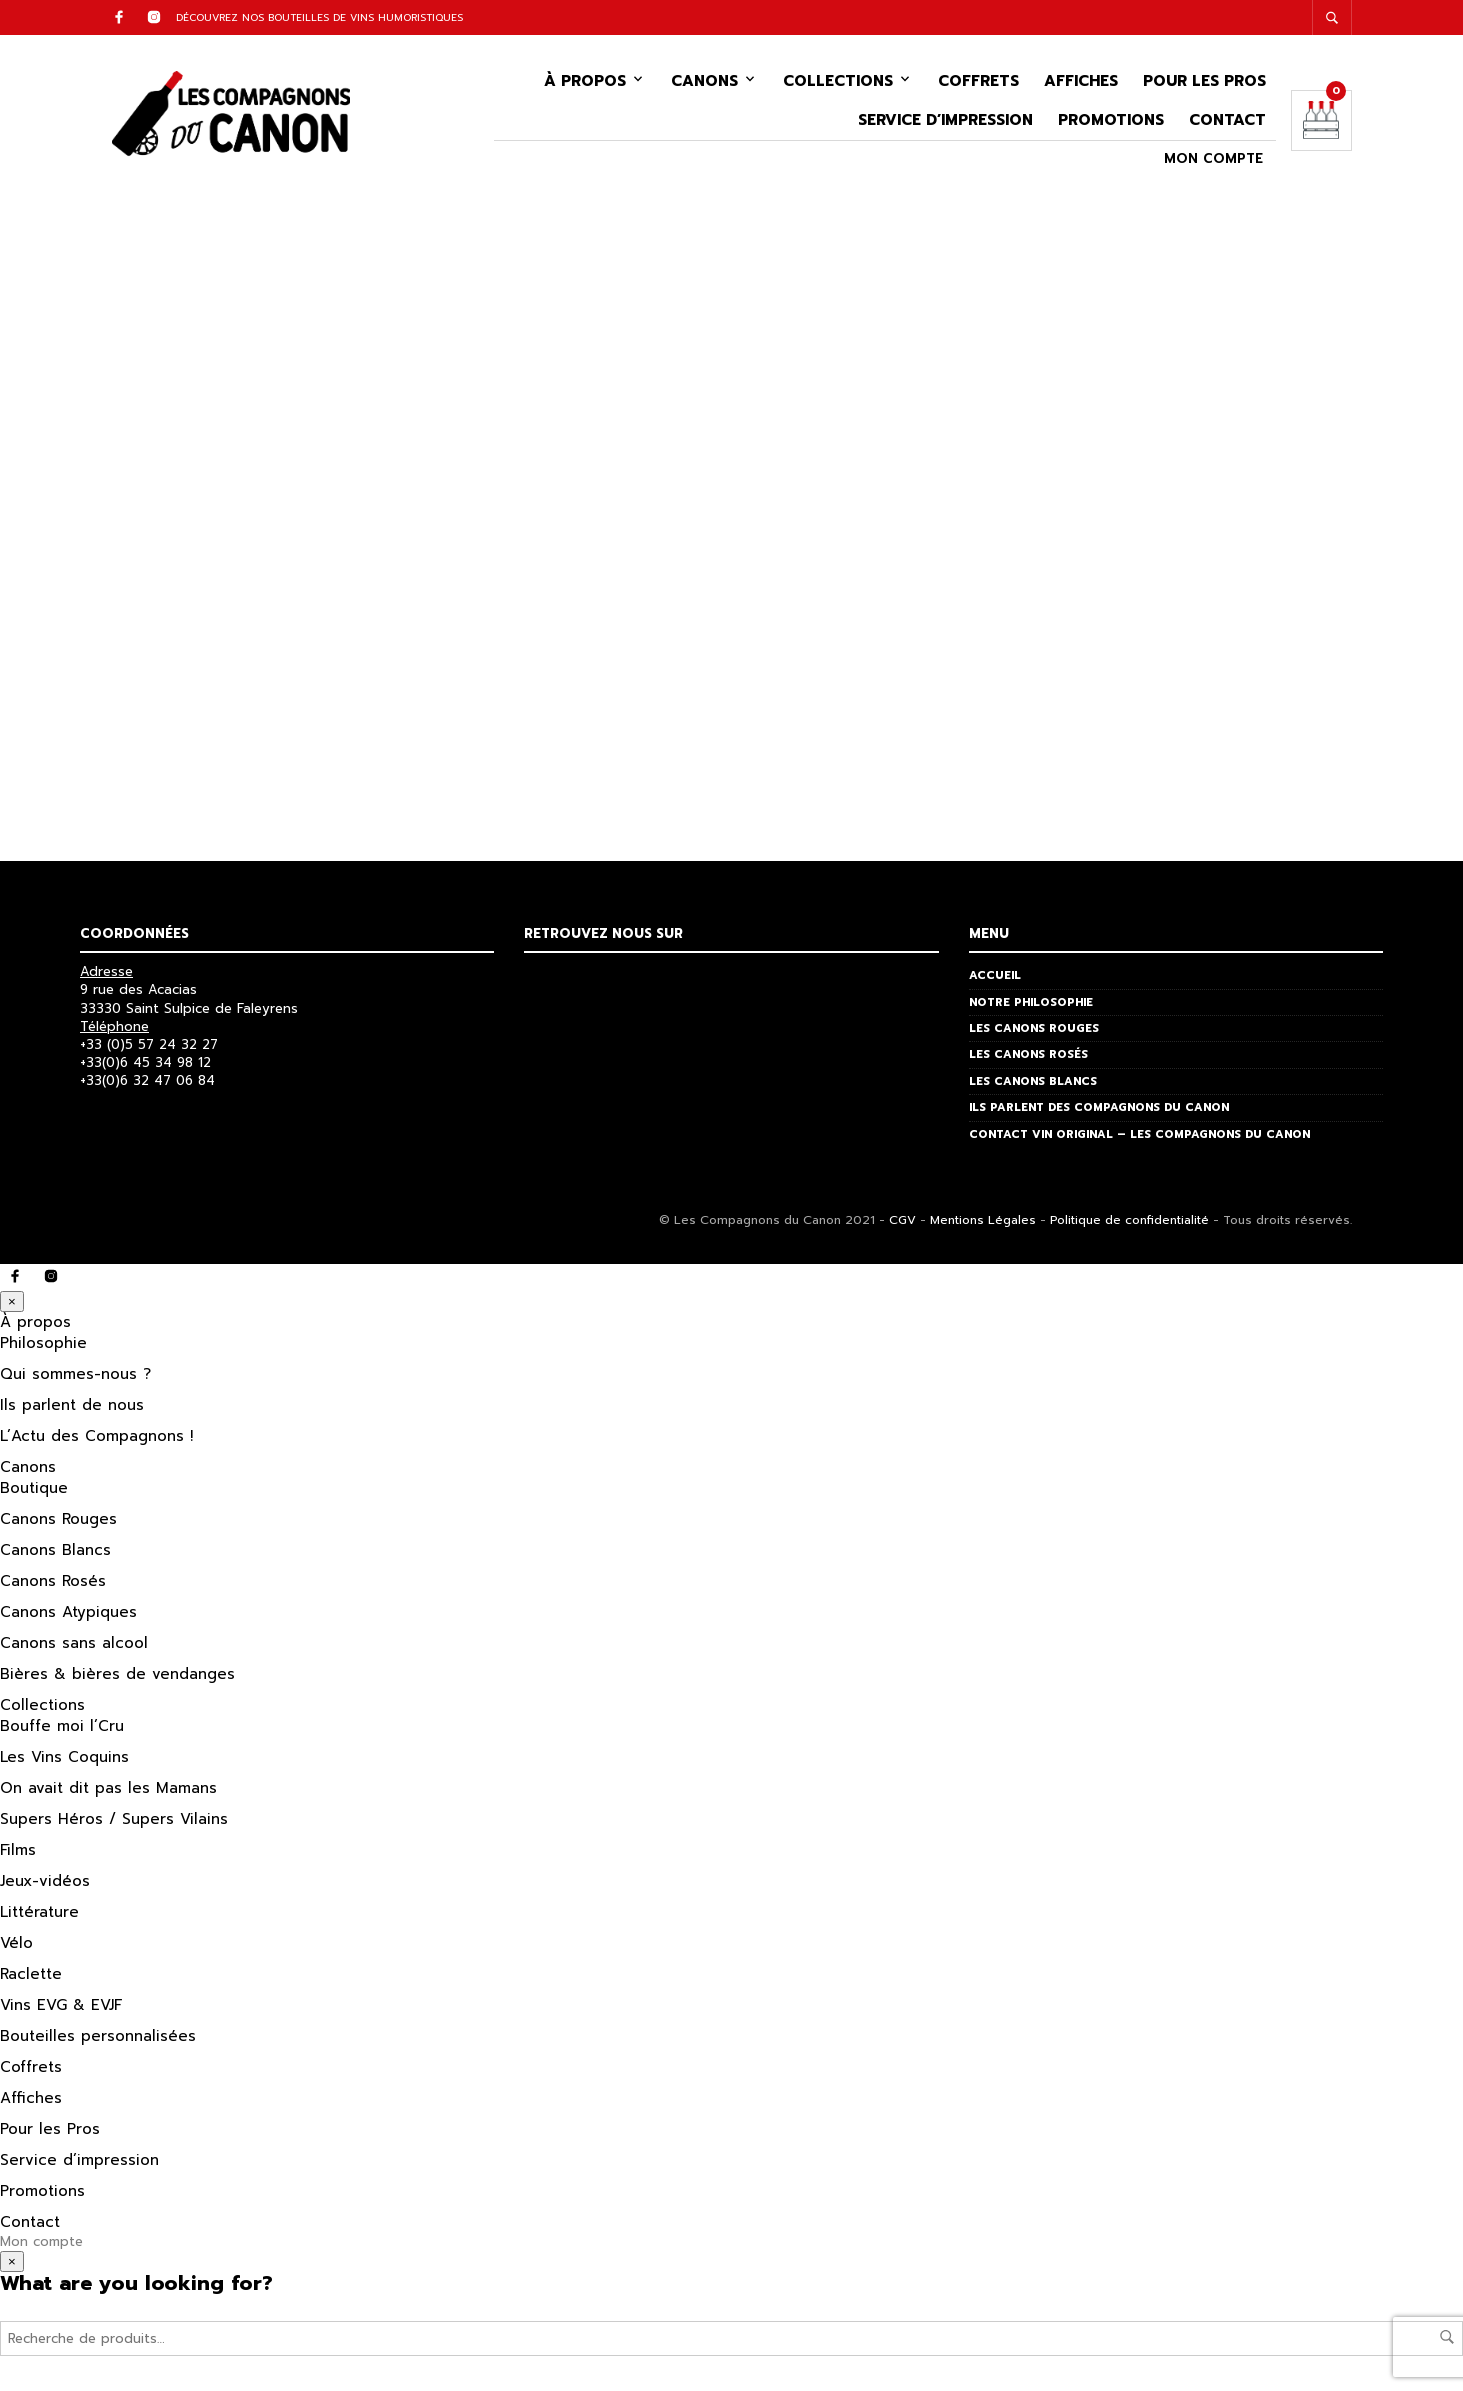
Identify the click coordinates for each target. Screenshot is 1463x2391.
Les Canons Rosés (1028, 1060)
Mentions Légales (983, 1225)
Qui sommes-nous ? (75, 1379)
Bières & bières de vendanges (117, 1679)
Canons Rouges (58, 1524)
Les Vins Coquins (64, 1762)
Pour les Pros (1204, 84)
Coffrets (978, 84)
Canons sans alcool (74, 1648)
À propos (585, 84)
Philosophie (43, 1348)
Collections (838, 84)
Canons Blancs (55, 1555)
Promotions (1111, 123)
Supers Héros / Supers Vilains (114, 1824)
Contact (1227, 123)
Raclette (31, 1979)
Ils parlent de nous (72, 1410)
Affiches (1081, 84)
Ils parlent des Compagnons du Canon (1099, 1112)
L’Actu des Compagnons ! (96, 1441)
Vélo (16, 1948)
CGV (902, 1225)
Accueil (995, 980)
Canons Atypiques (68, 1617)
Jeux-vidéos (45, 1886)
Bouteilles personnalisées (98, 2041)
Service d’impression (945, 123)
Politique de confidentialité (1129, 1225)
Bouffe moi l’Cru (62, 1731)
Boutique (34, 1493)
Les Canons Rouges (1034, 1033)
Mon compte (1213, 162)
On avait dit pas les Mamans (108, 1793)
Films (18, 1855)
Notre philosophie (1031, 1007)
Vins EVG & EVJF (61, 2010)
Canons (704, 84)
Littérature (39, 1917)
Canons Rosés (53, 1586)
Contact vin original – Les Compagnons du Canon (1139, 1139)
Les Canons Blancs (1033, 1086)
